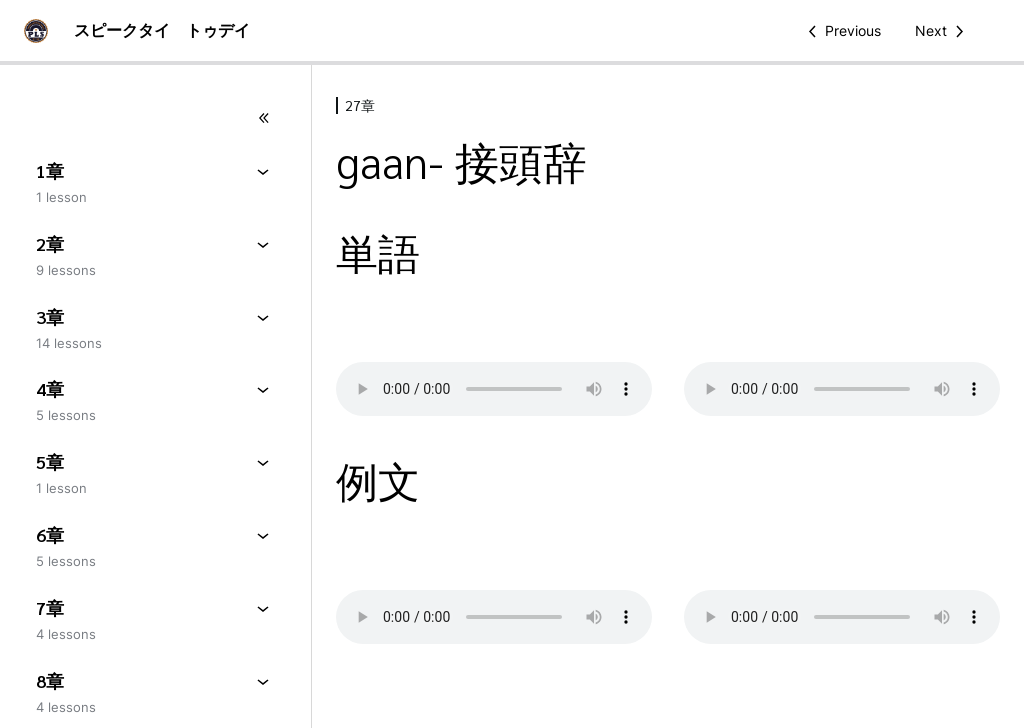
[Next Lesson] (943, 31)
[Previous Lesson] (841, 31)
